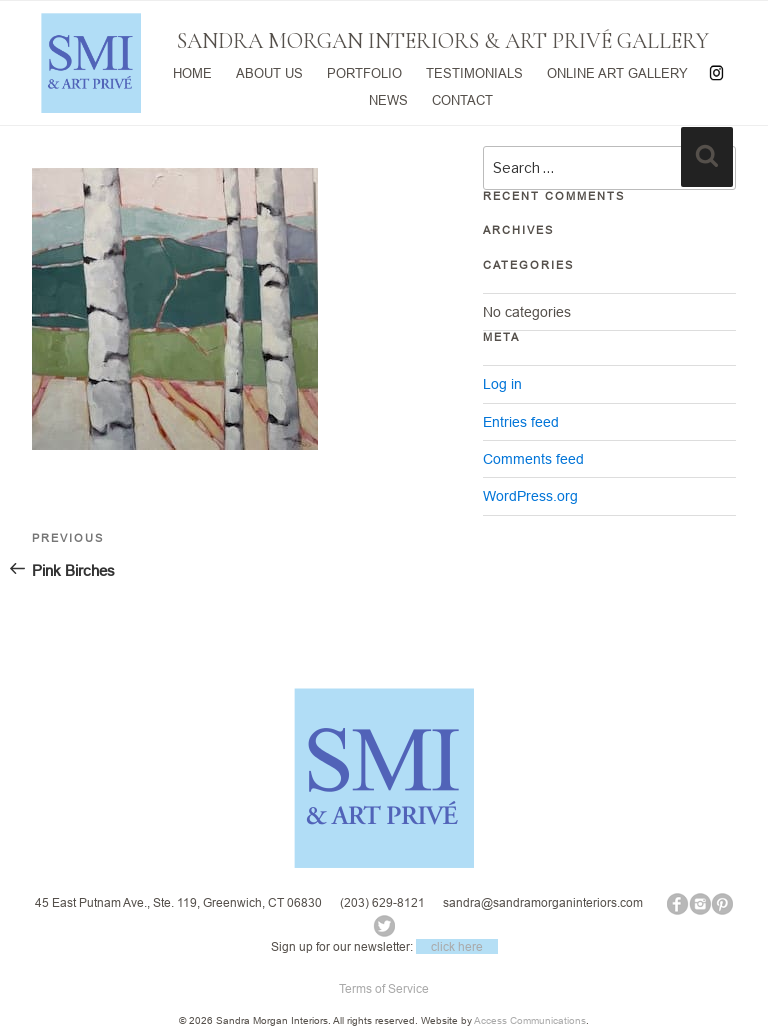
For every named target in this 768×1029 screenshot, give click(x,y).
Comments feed (533, 459)
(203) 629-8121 (382, 902)
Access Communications (530, 1020)
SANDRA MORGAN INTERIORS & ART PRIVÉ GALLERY (443, 41)
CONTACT (462, 97)
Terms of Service (384, 988)
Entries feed (521, 422)
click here (457, 946)
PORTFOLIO (364, 71)
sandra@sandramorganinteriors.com (543, 902)
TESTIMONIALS (474, 71)
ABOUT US (269, 71)
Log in (502, 384)
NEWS (388, 97)
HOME (192, 71)
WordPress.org (530, 496)
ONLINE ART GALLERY (617, 71)
